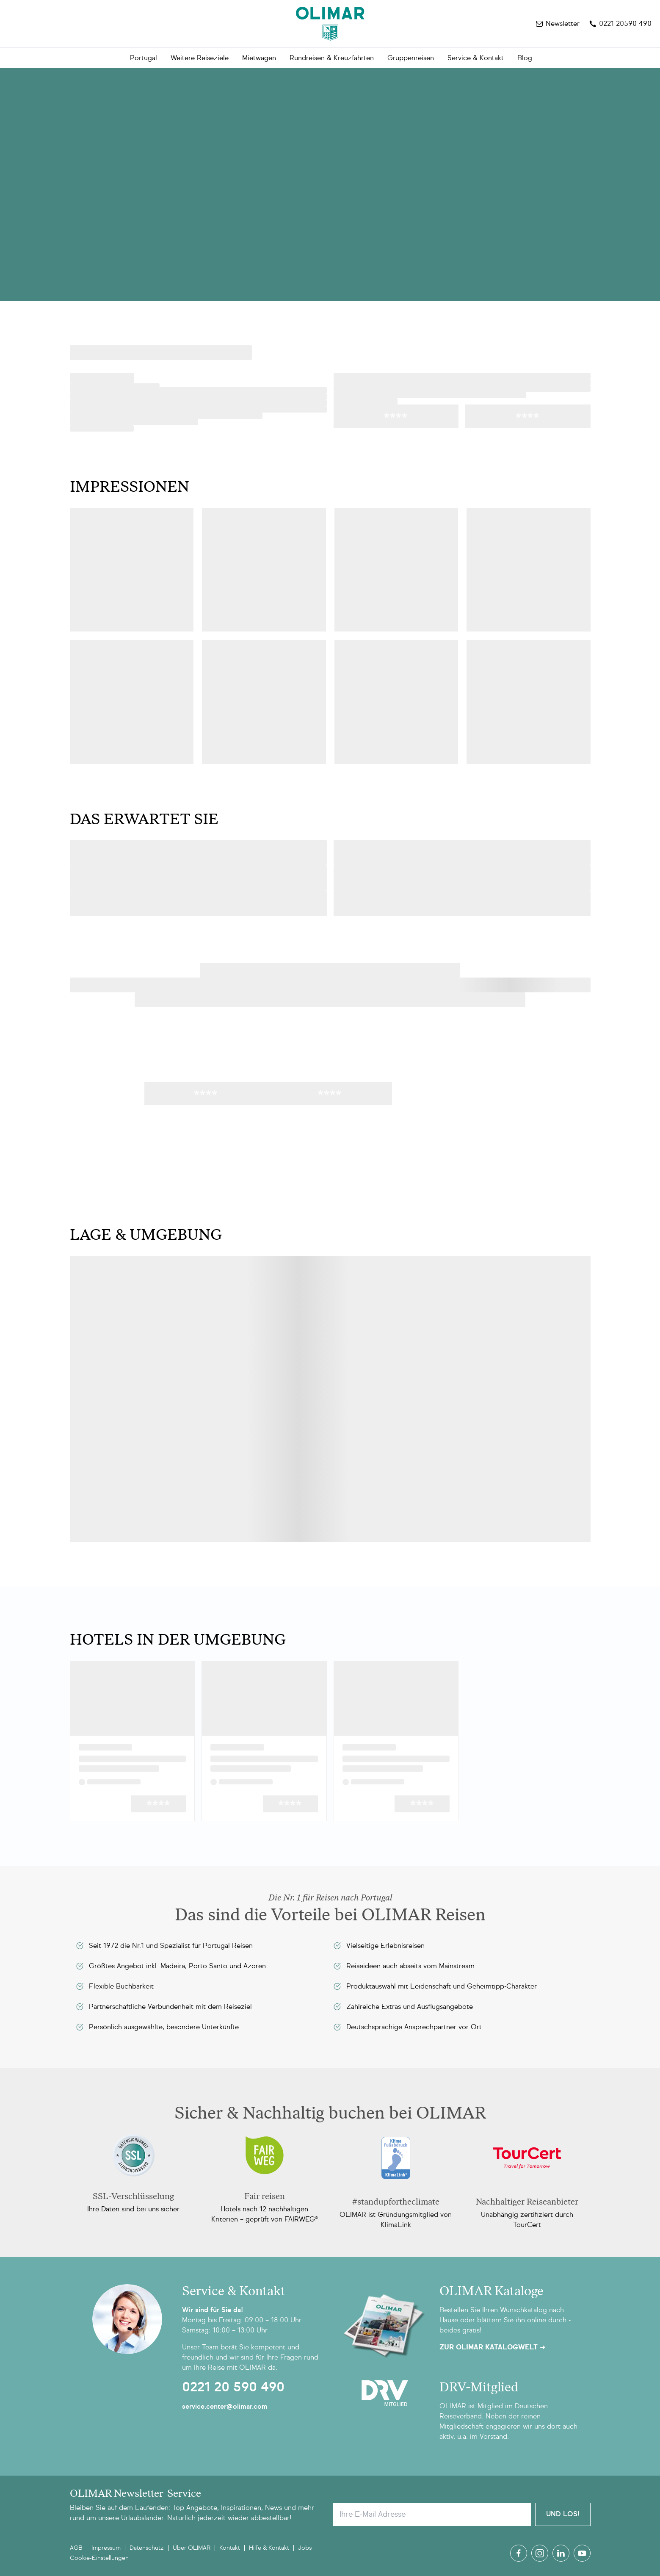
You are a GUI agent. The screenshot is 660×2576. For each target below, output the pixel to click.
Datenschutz (147, 2548)
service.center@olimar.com (225, 2406)
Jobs (305, 2548)
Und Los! (563, 2514)
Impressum (106, 2548)
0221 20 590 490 (233, 2387)
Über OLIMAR (191, 2548)
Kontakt (229, 2548)
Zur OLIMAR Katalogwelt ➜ (492, 2347)
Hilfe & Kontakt (269, 2548)
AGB (76, 2548)
